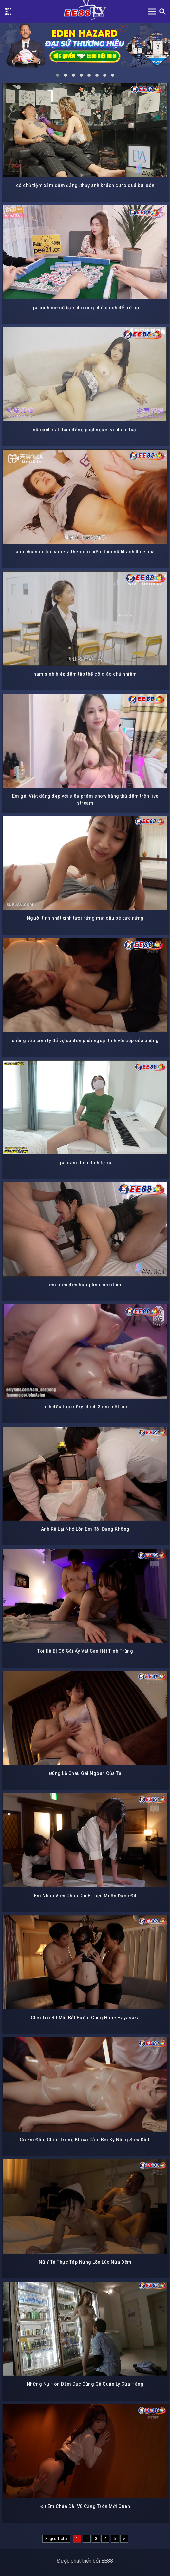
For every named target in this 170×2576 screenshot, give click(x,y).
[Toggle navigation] (152, 11)
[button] (58, 75)
